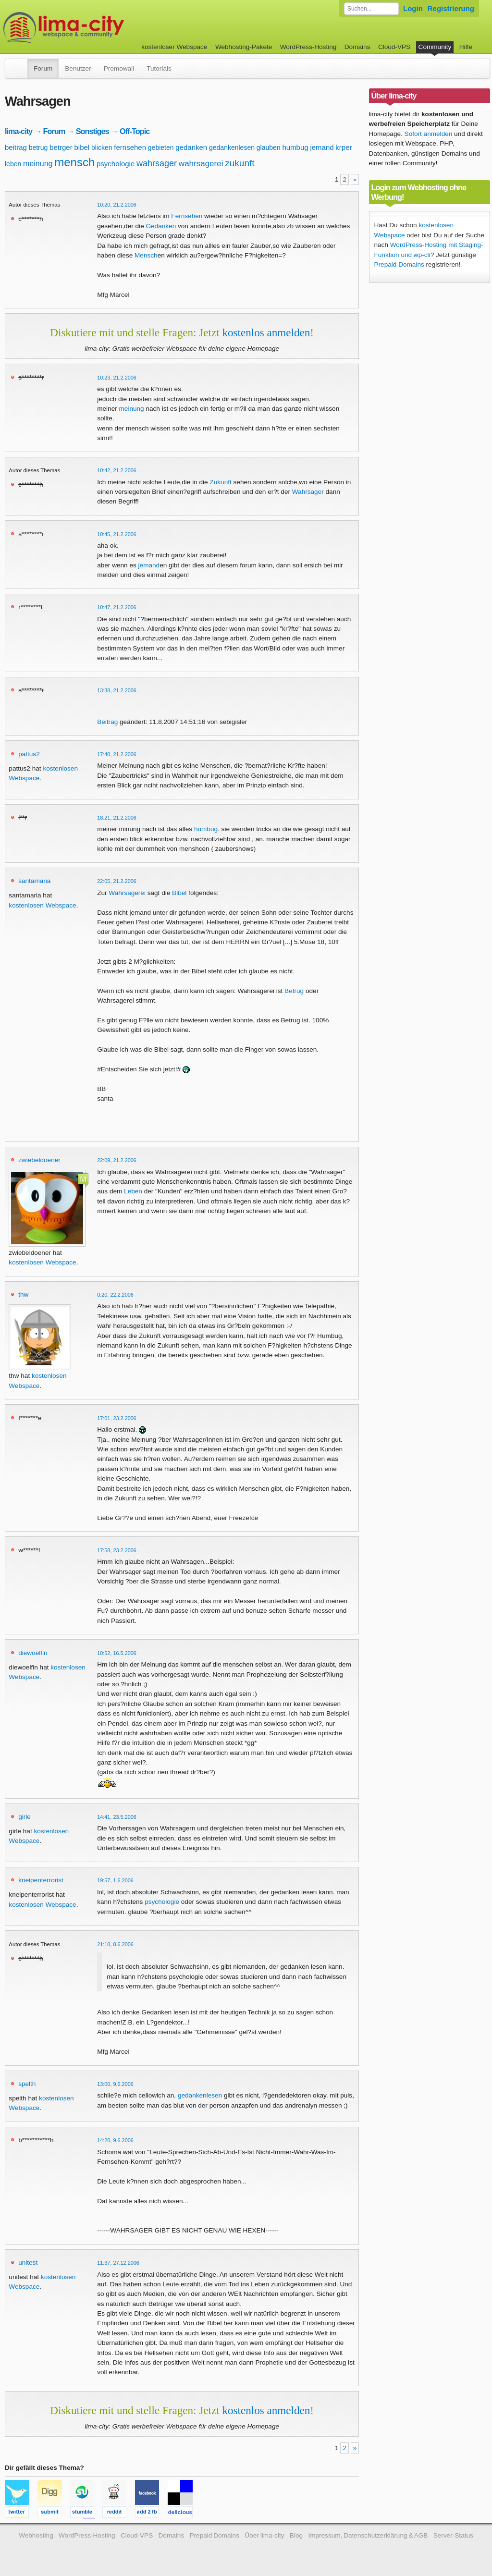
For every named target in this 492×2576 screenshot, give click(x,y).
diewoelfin (32, 1652)
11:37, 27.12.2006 (118, 2263)
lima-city (18, 131)
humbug (295, 147)
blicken (101, 147)
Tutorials (159, 68)
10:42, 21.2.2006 (116, 470)
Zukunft (220, 482)
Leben (133, 1191)
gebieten (161, 147)
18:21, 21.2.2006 (116, 818)
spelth (27, 2083)
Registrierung (451, 8)
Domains (357, 46)
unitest (27, 2262)
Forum (43, 68)
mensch (74, 162)
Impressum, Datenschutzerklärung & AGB (368, 2535)
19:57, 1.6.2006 (115, 1880)
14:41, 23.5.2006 (116, 1817)
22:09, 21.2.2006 (116, 1160)
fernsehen (130, 147)
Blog (296, 2535)
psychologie (116, 163)
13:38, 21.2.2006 (116, 690)
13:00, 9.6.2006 (115, 2084)
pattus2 (29, 754)
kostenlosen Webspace (42, 905)
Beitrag (107, 721)
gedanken (191, 147)
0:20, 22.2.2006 (115, 1295)
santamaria (34, 880)
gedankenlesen (232, 147)
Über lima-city (264, 2535)
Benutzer (78, 68)
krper (343, 147)
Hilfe (465, 46)
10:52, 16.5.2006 (116, 1653)
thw (23, 1294)
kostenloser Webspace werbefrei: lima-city (99, 27)
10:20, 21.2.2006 (116, 205)
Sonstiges (92, 131)
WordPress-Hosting (308, 46)
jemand (321, 147)
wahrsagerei (201, 163)
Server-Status (453, 2535)
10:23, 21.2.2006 (116, 377)
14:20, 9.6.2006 (115, 2140)
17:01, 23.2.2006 (116, 1418)
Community (435, 46)
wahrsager (156, 163)
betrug (38, 147)
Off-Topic (134, 131)
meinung (37, 163)
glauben (269, 147)
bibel (81, 147)
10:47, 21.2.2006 (116, 607)
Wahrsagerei (127, 892)
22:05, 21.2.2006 (116, 881)
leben (13, 164)
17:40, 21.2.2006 (116, 754)
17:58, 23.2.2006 (116, 1550)
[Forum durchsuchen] (371, 8)
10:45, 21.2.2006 (116, 534)
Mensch (146, 255)
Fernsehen (186, 216)
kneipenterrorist (40, 1880)
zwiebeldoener (39, 1160)
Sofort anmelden (429, 133)
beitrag (16, 147)
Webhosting (36, 2535)
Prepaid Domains (399, 264)
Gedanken (161, 226)
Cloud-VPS (394, 46)
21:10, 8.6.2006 (115, 1944)
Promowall (119, 68)
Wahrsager (308, 491)
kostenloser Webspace (174, 46)
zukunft (239, 163)
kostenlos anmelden (266, 332)
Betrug (294, 990)
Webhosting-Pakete (243, 46)
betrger (61, 147)
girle (24, 1816)
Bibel (179, 892)
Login (413, 8)
